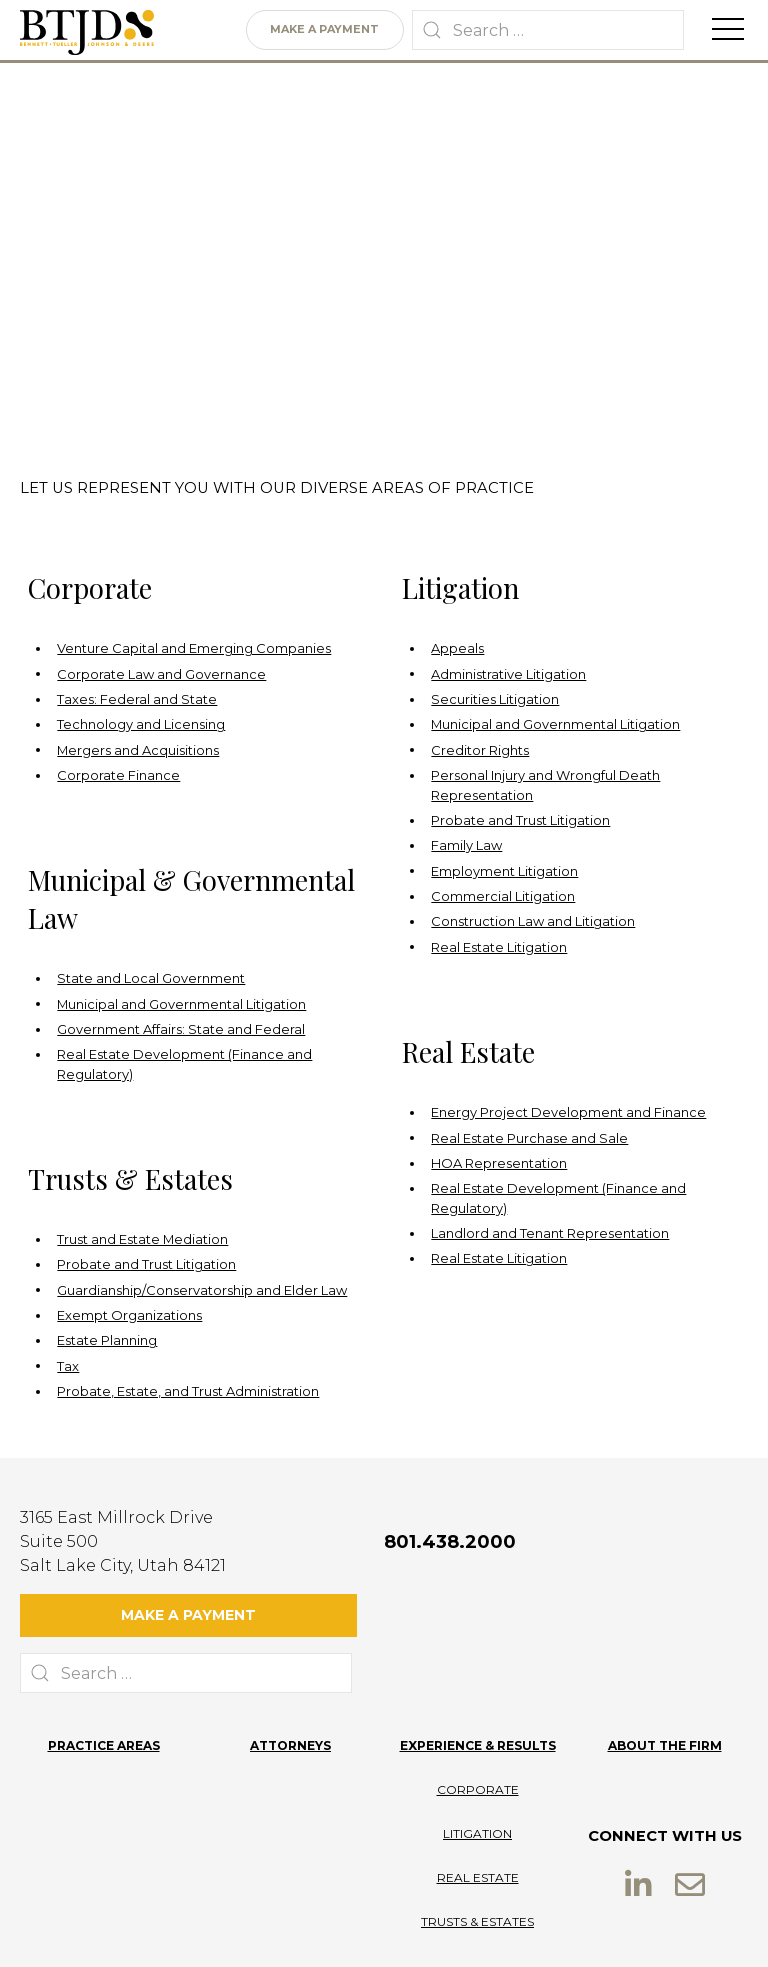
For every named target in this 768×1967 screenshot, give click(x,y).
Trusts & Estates (477, 1865)
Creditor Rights (480, 750)
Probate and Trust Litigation (520, 820)
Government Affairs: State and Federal (181, 1029)
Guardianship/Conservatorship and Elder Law (202, 1290)
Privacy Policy (288, 1929)
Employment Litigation (504, 871)
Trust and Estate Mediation (142, 1239)
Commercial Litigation (503, 896)
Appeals (457, 648)
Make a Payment (324, 30)
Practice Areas (104, 1689)
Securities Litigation (495, 699)
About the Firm (665, 1689)
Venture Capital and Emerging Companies (194, 648)
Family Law (466, 845)
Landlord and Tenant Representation (550, 1233)
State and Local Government (151, 978)
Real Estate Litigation (499, 947)
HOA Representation (499, 1163)
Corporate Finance (118, 775)
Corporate (478, 1733)
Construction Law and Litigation (533, 921)
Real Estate (478, 1821)
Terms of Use (387, 1929)
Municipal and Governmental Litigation (555, 724)
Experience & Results (478, 1689)
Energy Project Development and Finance (568, 1112)
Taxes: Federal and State (137, 699)
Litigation (477, 1777)
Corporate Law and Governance (161, 674)
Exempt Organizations (129, 1315)
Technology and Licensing (141, 724)
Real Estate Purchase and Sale (529, 1138)
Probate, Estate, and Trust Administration (188, 1391)
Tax (68, 1366)
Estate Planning (107, 1340)
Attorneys (290, 1689)
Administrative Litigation (508, 674)
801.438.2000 (450, 1542)
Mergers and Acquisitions (138, 750)
